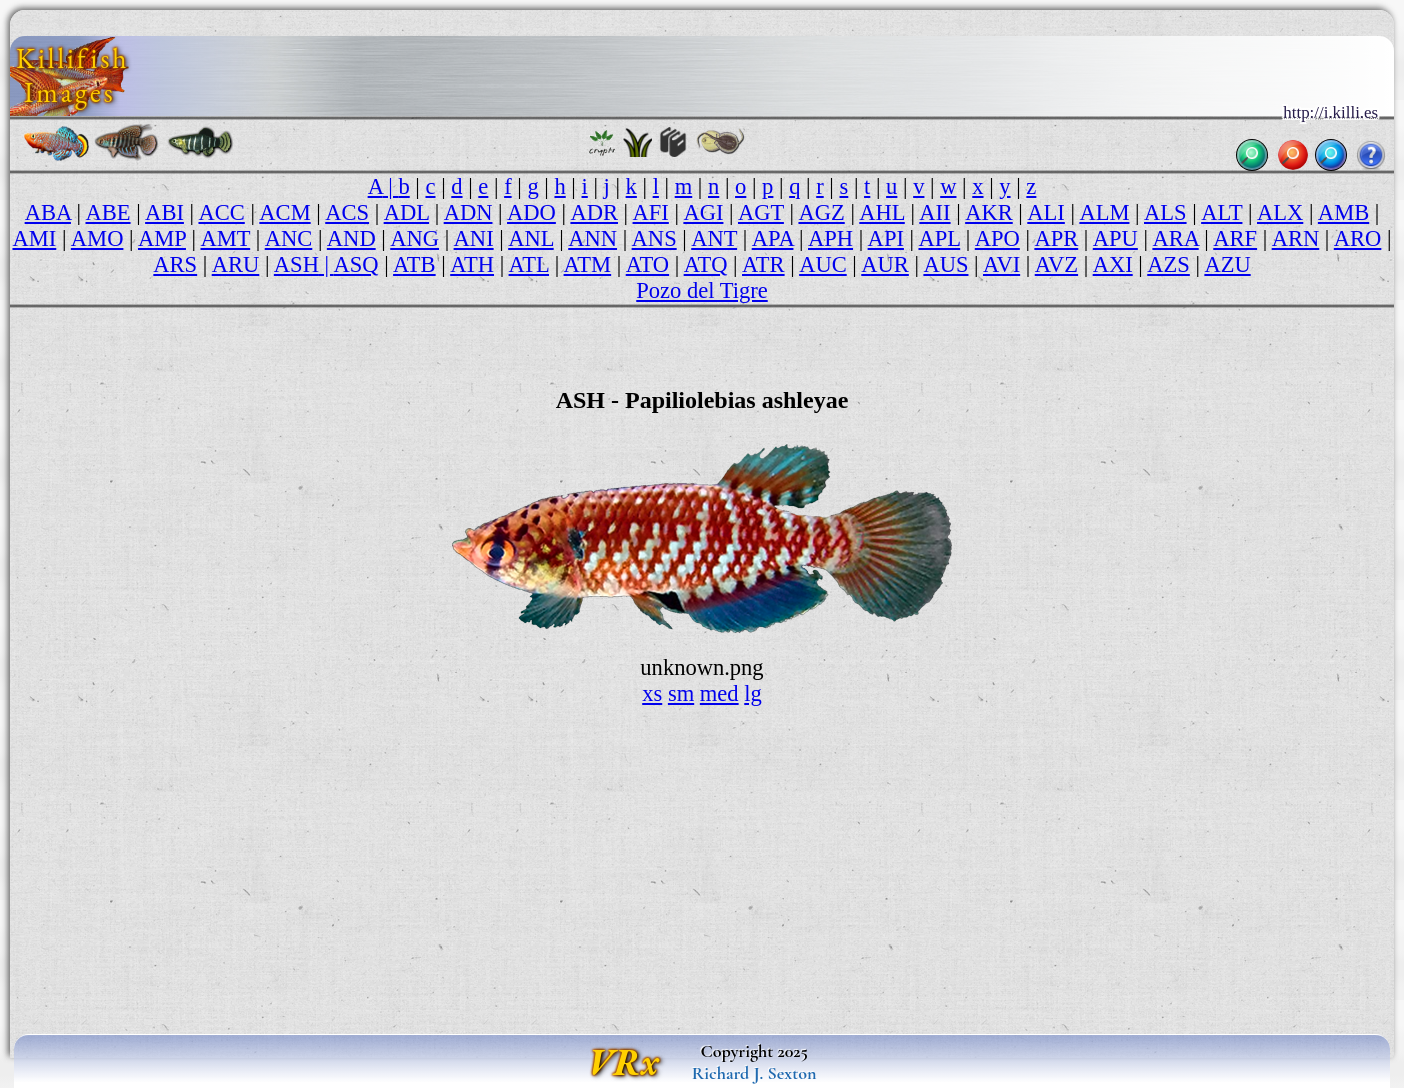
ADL (406, 212)
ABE (108, 212)
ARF (1235, 238)
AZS (1168, 264)
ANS (654, 238)
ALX (1280, 212)
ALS (1165, 212)
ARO (1358, 238)
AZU (1227, 264)
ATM (588, 264)
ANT (714, 238)
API (886, 238)
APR (1056, 238)
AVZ (1056, 264)
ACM (284, 212)
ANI (474, 238)
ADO (531, 212)
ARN (1296, 238)
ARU (236, 264)
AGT (761, 212)
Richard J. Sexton (754, 1073)
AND (351, 238)
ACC (221, 212)
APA (773, 238)
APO (997, 238)
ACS (347, 212)
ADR (594, 212)
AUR (885, 264)
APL (939, 238)
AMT (226, 238)
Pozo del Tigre (701, 290)
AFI (651, 212)
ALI (1046, 212)
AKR (989, 212)
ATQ (706, 264)
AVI (1001, 264)
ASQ (355, 264)
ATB (414, 264)
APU (1115, 238)
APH (830, 238)
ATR (763, 264)
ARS (175, 264)
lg (753, 693)
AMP (162, 238)
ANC (289, 238)
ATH (472, 264)
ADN (468, 212)
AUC (823, 264)
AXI (1113, 264)
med (719, 693)
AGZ (821, 212)
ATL (529, 264)
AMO (97, 238)
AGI (703, 212)
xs (652, 693)
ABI (164, 212)
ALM (1104, 212)
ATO (647, 264)
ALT (1221, 212)
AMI (34, 238)
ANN (592, 238)
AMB (1343, 212)
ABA (48, 212)
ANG (414, 238)
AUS (945, 264)
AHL (881, 212)
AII (934, 212)
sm (681, 693)
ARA (1175, 238)
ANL (530, 238)
